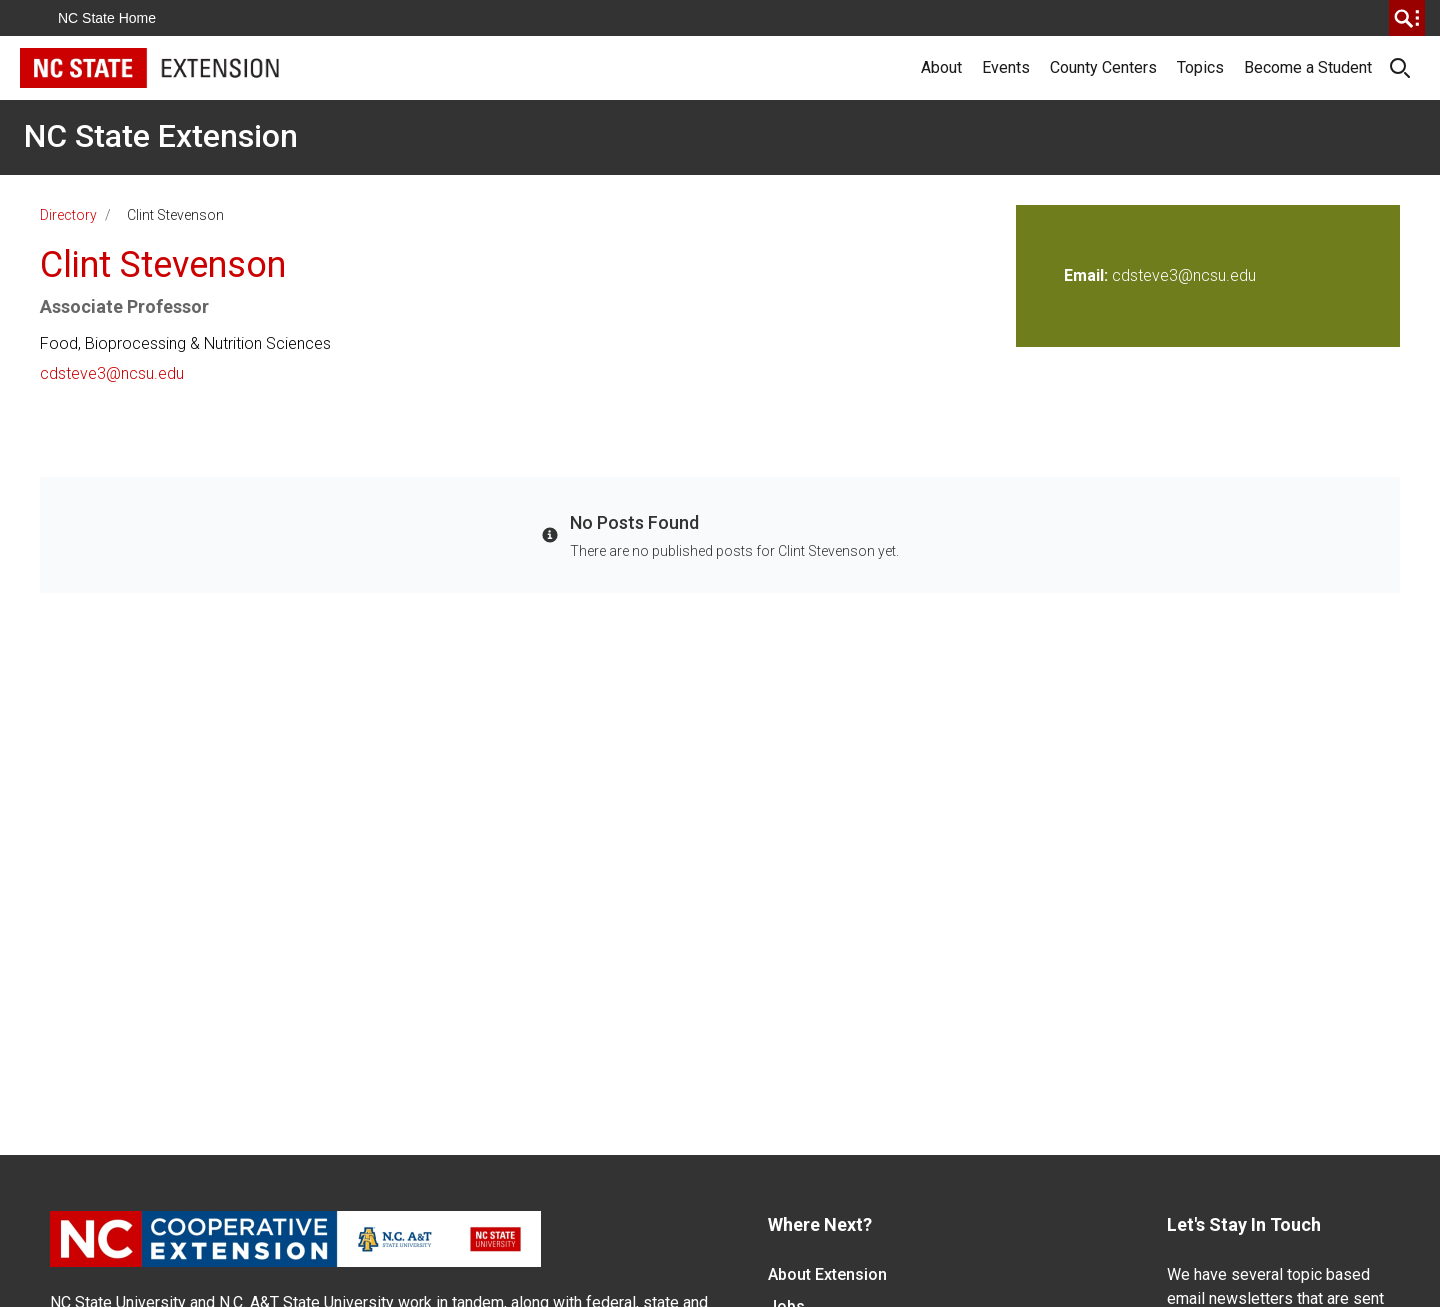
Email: (1088, 275)
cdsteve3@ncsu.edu (112, 373)
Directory (68, 215)
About (941, 67)
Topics (1200, 67)
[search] (1407, 18)
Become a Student (1308, 67)
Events (1006, 67)
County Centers (1103, 67)
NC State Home (107, 18)
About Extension (827, 1274)
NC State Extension (161, 136)
